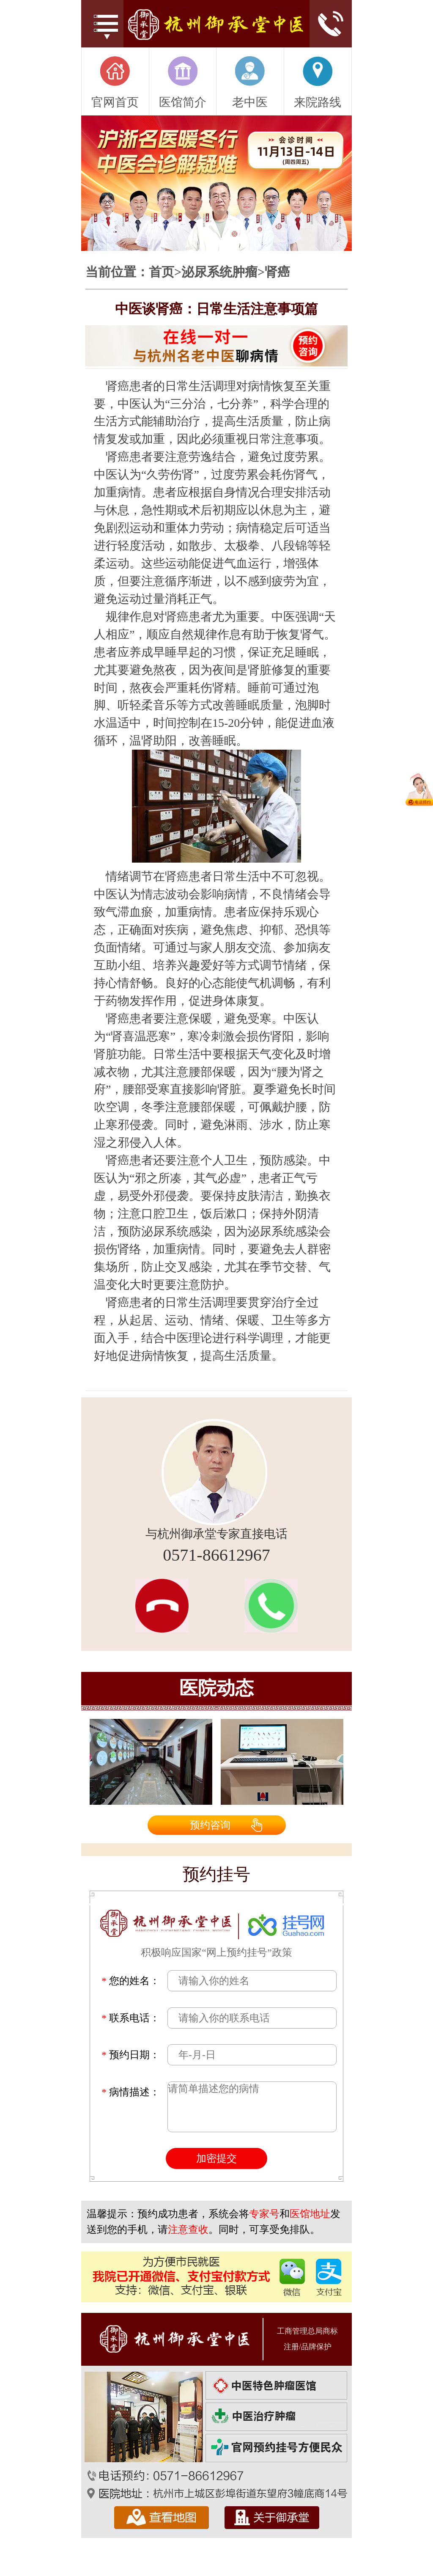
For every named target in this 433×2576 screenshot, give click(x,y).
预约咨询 (210, 1825)
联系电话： (130, 2018)
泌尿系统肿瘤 (219, 272)
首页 (161, 272)
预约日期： (130, 2054)
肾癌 (277, 272)
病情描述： (130, 2092)
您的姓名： (130, 1980)
